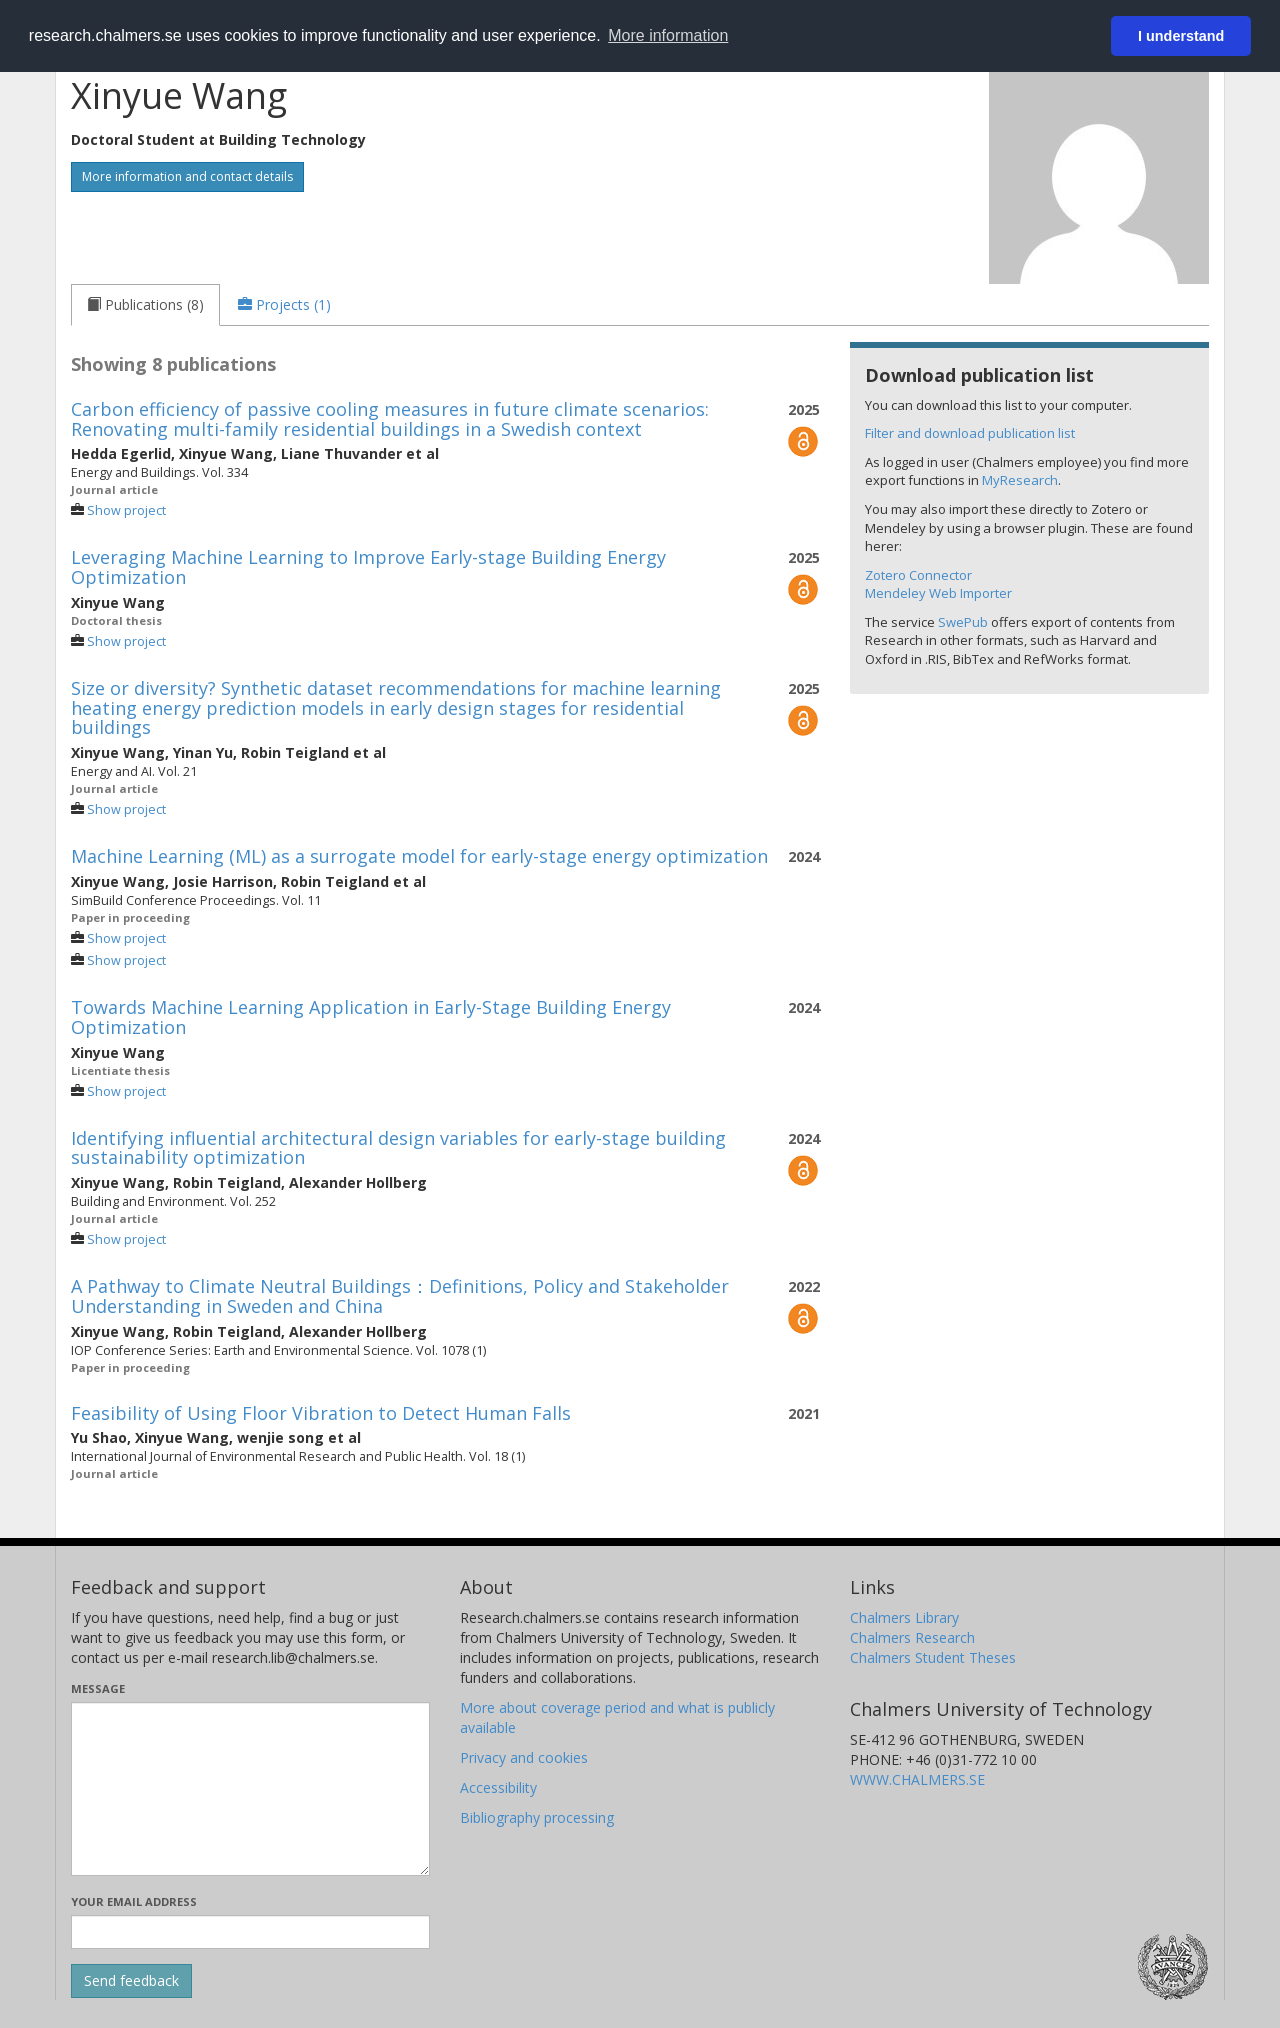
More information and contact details (187, 176)
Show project (126, 510)
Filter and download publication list (970, 433)
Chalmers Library (904, 1617)
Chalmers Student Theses (933, 1657)
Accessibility (498, 1787)
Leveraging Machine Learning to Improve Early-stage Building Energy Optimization (368, 567)
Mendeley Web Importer (938, 593)
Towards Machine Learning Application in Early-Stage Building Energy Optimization (371, 1017)
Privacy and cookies (524, 1757)
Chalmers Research (912, 1637)
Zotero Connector (918, 575)
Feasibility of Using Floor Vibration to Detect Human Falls (321, 1413)
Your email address (134, 1901)
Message (98, 1688)
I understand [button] (1181, 36)
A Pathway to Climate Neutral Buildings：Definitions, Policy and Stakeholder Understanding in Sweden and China (400, 1296)
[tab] (145, 305)
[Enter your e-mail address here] (250, 1932)
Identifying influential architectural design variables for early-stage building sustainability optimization (398, 1148)
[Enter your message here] (250, 1789)
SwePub (963, 622)
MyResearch (1020, 480)
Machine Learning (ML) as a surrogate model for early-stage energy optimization (419, 856)
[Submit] (131, 1981)
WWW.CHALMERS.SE (917, 1779)
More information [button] (668, 35)
